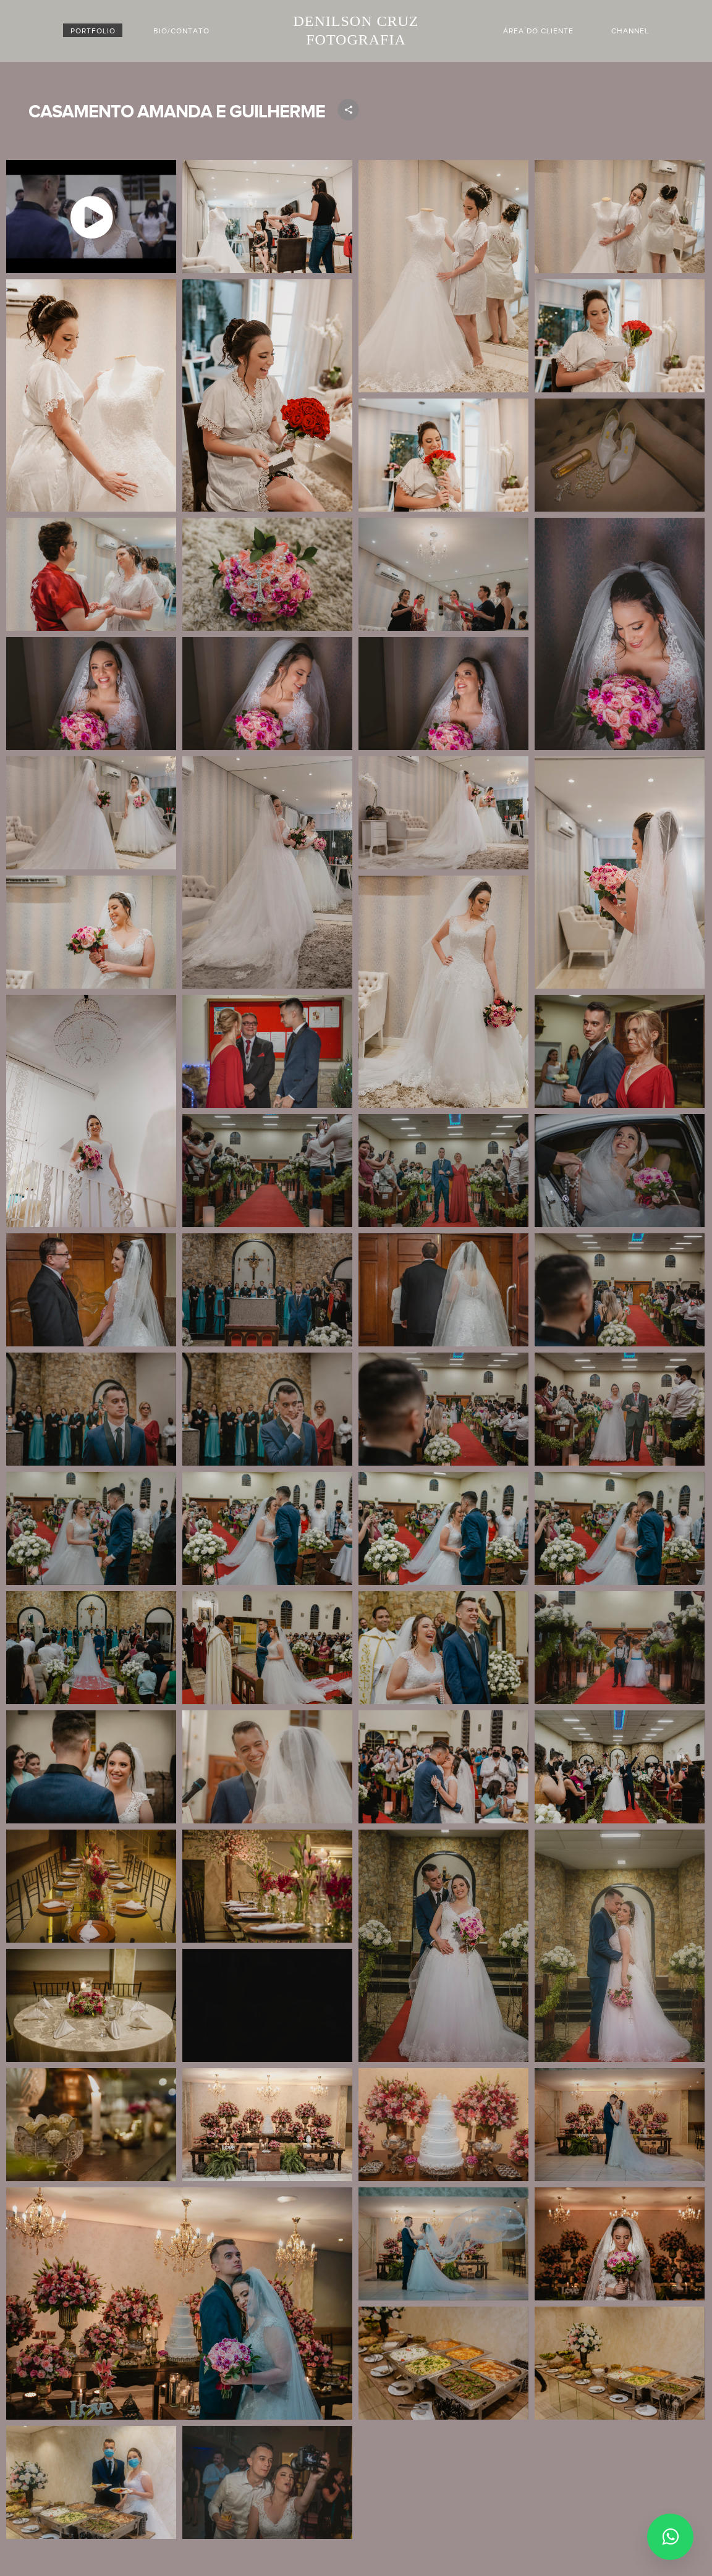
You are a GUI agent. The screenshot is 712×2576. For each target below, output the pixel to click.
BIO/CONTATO (181, 31)
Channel (630, 31)
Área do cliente (538, 31)
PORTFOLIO (93, 31)
